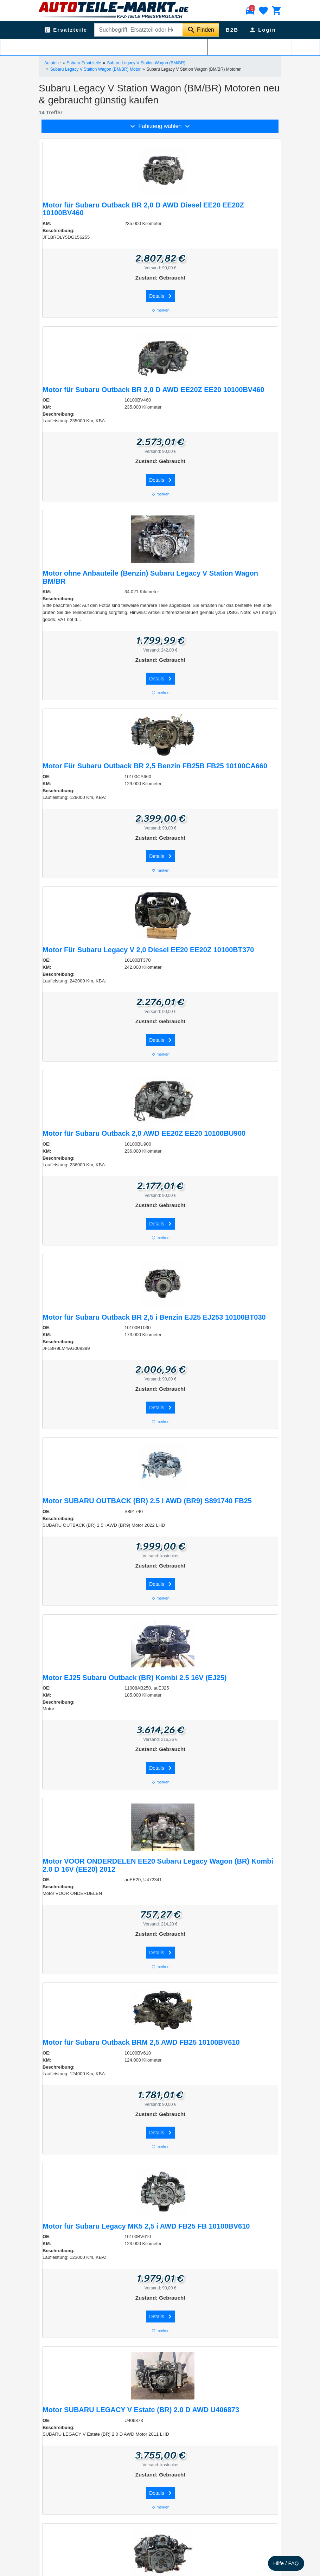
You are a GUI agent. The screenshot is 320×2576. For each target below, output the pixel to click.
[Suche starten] (201, 30)
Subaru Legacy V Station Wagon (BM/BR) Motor (95, 69)
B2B (232, 30)
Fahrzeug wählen (160, 126)
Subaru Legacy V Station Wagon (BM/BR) (146, 62)
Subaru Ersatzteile (83, 62)
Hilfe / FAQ (286, 2563)
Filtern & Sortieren (160, 46)
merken (160, 310)
